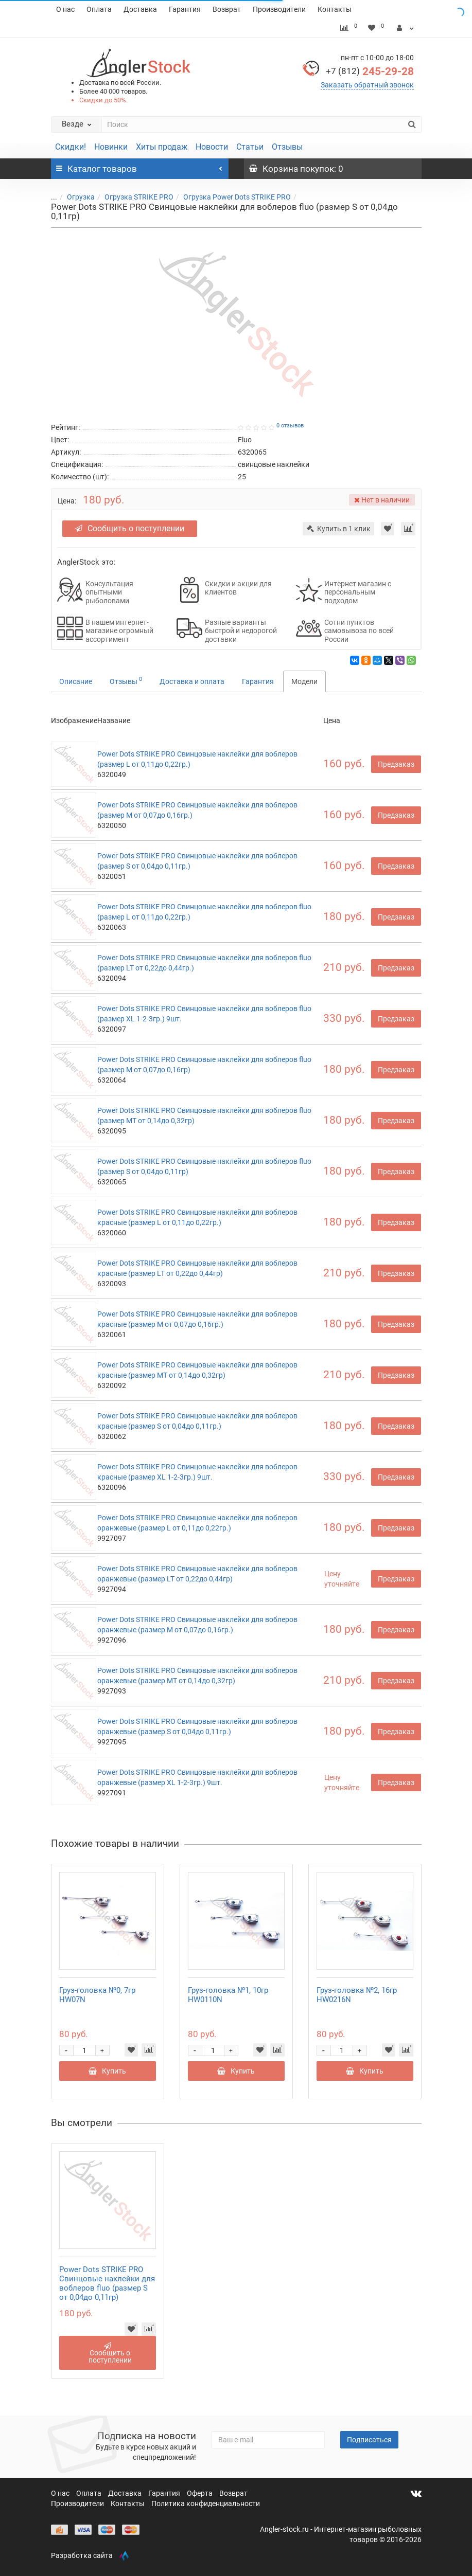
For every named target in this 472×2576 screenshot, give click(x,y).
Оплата (99, 9)
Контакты (335, 9)
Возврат (227, 9)
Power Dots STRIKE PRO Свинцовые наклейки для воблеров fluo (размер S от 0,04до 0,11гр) (107, 2283)
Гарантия (185, 9)
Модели (304, 681)
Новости (212, 147)
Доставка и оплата (192, 681)
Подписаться (369, 2440)
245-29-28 (370, 71)
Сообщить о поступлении (129, 528)
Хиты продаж (161, 147)
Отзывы (287, 147)
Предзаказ (396, 764)
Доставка (140, 9)
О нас (65, 9)
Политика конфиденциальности (205, 2503)
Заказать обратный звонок (367, 85)
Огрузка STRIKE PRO (138, 197)
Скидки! (70, 147)
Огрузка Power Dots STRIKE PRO (237, 197)
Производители (279, 9)
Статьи (250, 147)
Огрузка (81, 197)
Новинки (111, 147)
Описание (75, 681)
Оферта (200, 2493)
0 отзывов (290, 425)
